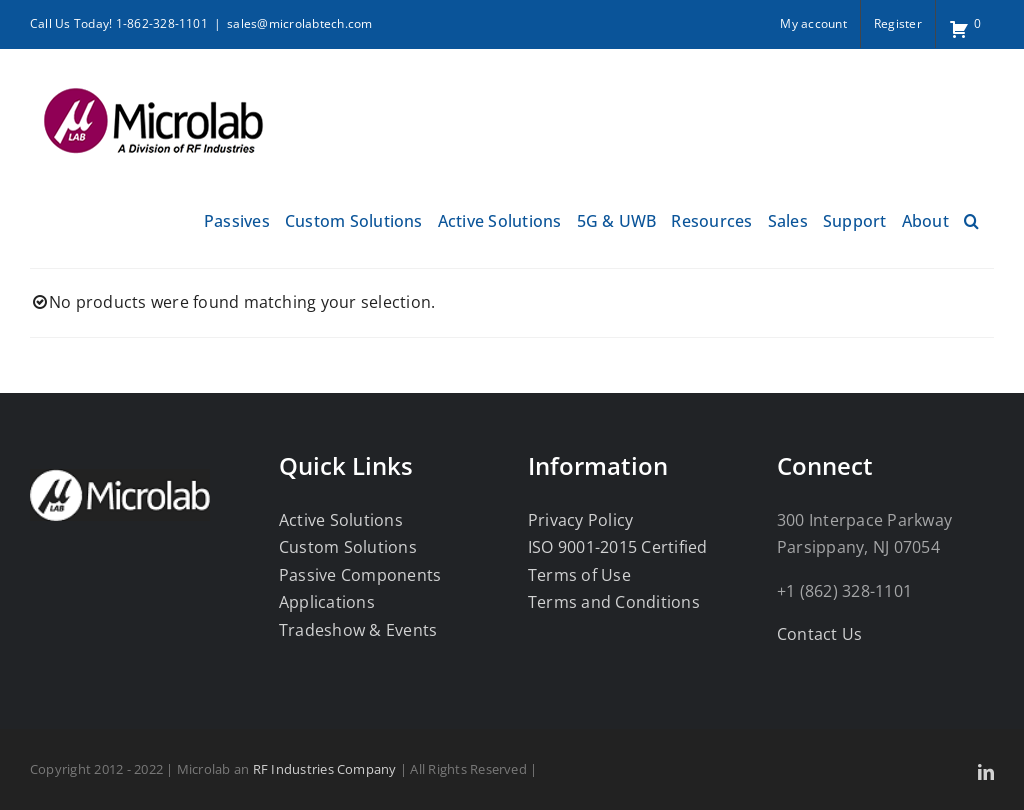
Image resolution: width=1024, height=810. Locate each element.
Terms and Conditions (614, 602)
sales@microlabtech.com (299, 23)
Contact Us (819, 634)
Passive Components (360, 575)
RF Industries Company (325, 769)
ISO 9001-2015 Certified (618, 547)
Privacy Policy (580, 520)
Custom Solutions (348, 547)
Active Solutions (341, 520)
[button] (971, 218)
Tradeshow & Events (358, 630)
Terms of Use (579, 575)
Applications (327, 602)
